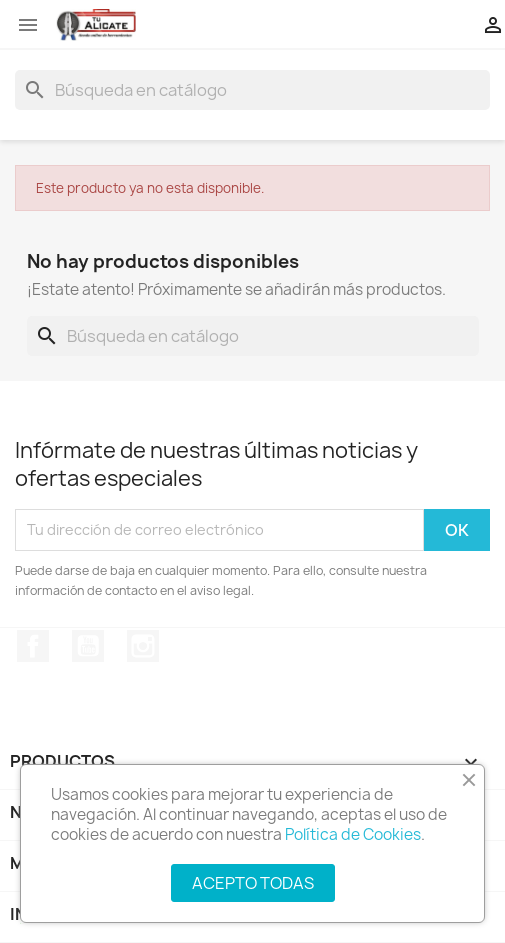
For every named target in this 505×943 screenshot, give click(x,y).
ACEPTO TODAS (253, 883)
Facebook (33, 646)
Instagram (143, 646)
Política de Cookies (353, 834)
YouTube (88, 646)
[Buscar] (252, 90)
